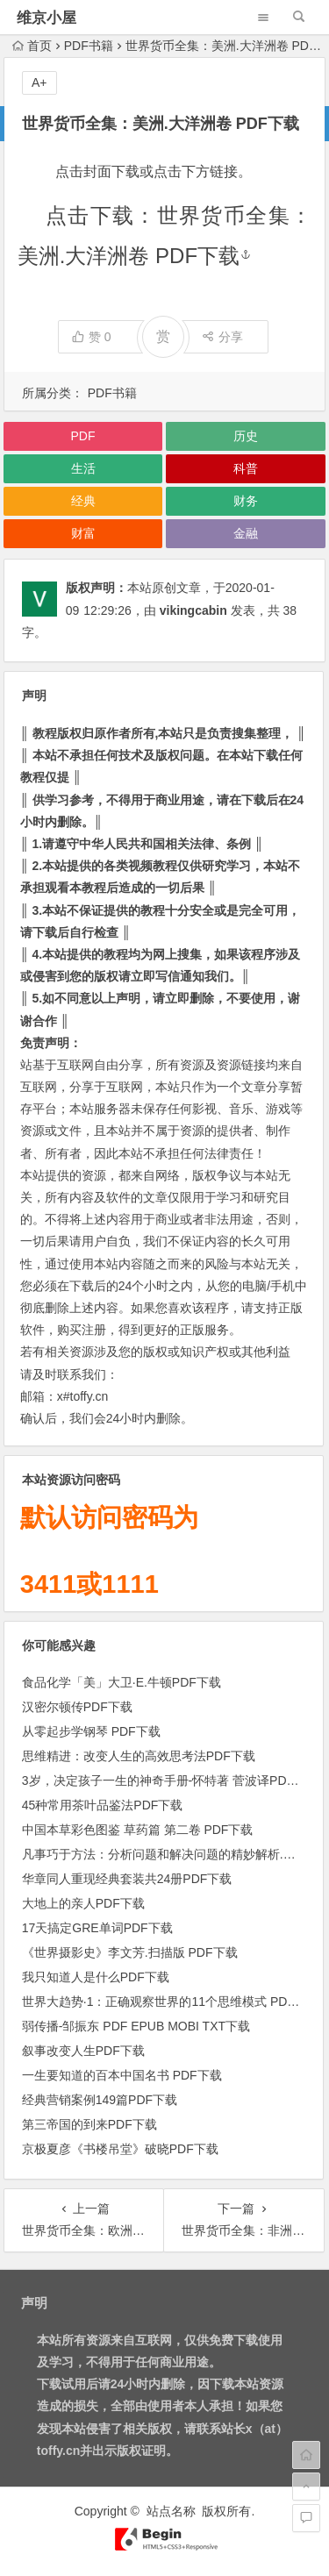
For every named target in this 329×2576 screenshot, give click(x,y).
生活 (83, 468)
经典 (83, 501)
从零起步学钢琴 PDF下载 (91, 1731)
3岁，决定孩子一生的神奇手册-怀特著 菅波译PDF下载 (170, 1780)
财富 (83, 533)
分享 (222, 337)
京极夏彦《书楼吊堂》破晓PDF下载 (120, 2149)
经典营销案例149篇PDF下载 (99, 2100)
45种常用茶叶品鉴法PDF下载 (102, 1805)
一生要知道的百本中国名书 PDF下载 (122, 2075)
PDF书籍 (88, 46)
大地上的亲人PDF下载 (83, 1903)
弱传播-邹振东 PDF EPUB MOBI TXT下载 (136, 2026)
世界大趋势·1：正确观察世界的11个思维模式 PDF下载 (170, 2001)
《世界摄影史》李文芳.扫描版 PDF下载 (130, 1952)
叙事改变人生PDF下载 (83, 2051)
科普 (245, 468)
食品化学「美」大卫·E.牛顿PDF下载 (121, 1682)
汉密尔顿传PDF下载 (77, 1707)
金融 (245, 533)
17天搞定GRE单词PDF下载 (97, 1928)
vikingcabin (193, 610)
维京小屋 (46, 18)
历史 (245, 436)
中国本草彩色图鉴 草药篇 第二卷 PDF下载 (138, 1830)
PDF (83, 436)
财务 (245, 501)
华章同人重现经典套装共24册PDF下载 (127, 1879)
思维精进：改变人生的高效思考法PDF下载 (138, 1756)
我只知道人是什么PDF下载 (95, 1977)
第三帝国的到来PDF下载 (89, 2124)
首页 (32, 46)
